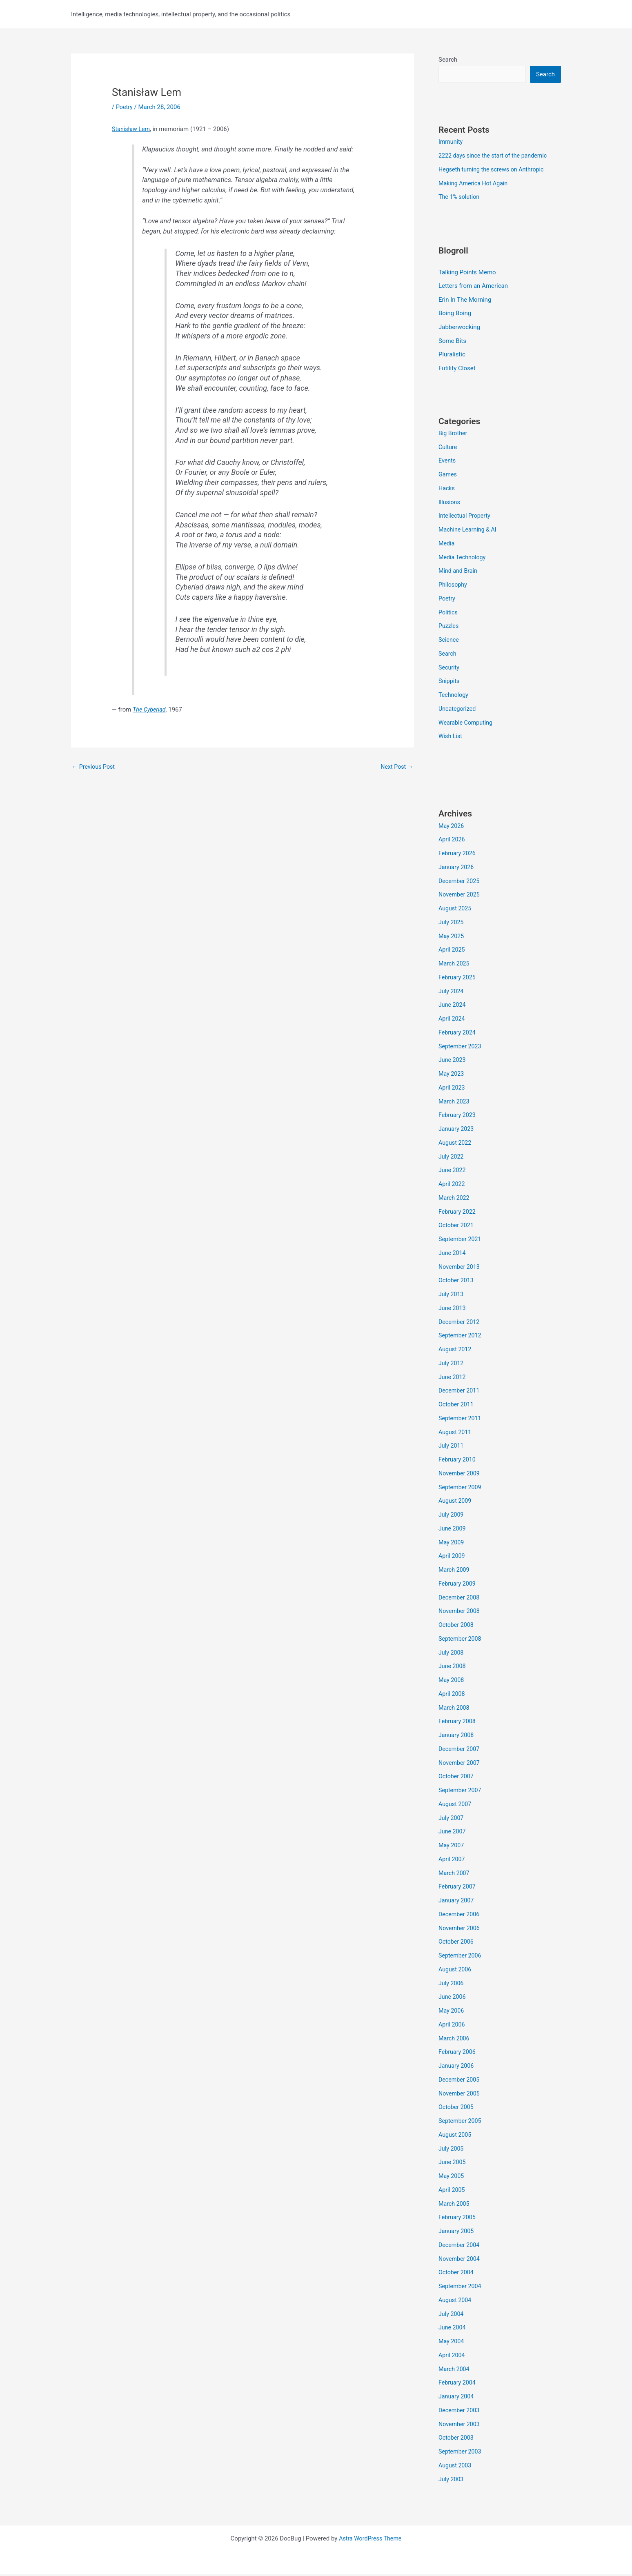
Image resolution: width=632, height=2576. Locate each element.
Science (449, 641)
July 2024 (451, 992)
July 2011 (451, 1447)
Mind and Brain (458, 572)
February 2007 (458, 1888)
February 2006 (458, 2053)
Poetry (125, 107)
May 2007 (451, 1847)
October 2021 (456, 1226)
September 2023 (460, 1047)
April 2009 (452, 1557)
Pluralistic (451, 355)
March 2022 (454, 1199)
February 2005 (458, 2218)
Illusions (449, 503)
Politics (448, 613)
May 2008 (451, 1681)
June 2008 (452, 1667)
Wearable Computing (466, 723)
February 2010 (458, 1461)
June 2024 (452, 1006)
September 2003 (460, 2453)
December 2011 (460, 1392)
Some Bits (452, 342)
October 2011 (456, 1406)
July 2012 (451, 1364)
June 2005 (452, 2163)
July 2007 (451, 1819)
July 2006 (451, 1984)
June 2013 (452, 1309)
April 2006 (452, 2025)
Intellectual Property (465, 517)
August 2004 (455, 2301)
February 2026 (458, 855)
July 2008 (451, 1653)
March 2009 (454, 1571)
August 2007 (455, 1805)
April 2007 (452, 1860)
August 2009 (455, 1502)
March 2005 (454, 2205)
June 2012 (452, 1378)
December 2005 (460, 2080)
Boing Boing (454, 314)
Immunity (451, 142)
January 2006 (457, 2067)
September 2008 (460, 1640)
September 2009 (460, 1488)
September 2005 (460, 2122)
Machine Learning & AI (469, 531)
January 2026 (457, 868)
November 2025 (460, 896)
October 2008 (456, 1626)
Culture (448, 448)
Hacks (447, 489)
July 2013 (451, 1295)
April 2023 (452, 1088)
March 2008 (454, 1709)
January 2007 (457, 1902)
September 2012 (460, 1337)
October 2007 (456, 1778)
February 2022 (458, 1213)
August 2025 (455, 910)
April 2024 (452, 1020)
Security (449, 668)
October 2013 (456, 1282)
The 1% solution (460, 197)
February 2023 (458, 1116)
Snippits (449, 682)
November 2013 (460, 1268)
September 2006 (460, 1957)
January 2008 (457, 1736)
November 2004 (460, 2260)
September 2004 (460, 2287)
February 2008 (458, 1722)
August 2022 (455, 1144)
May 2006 (451, 2012)
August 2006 (455, 1970)
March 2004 (454, 2370)
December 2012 (460, 1323)
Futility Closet (457, 369)
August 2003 (455, 2466)
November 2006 (460, 1929)
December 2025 (460, 882)
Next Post (396, 766)
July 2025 (451, 923)
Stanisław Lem (132, 129)
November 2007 (460, 1764)
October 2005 (456, 2108)
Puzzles (449, 627)
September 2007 (460, 1791)
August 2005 (455, 2136)
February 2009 (458, 1584)
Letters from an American (473, 287)
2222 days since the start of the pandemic (495, 156)
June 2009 (452, 1529)
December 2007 (460, 1750)
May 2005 (451, 2177)
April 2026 (452, 841)
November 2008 (460, 1612)
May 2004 (451, 2343)
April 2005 (452, 2191)
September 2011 (460, 1419)
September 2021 (460, 1240)
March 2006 (454, 2039)
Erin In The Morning (464, 300)
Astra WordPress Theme (370, 2540)
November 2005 (460, 2094)
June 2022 (452, 1171)
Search (447, 59)
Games (448, 476)
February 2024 (458, 1033)
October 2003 (456, 2439)
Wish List (450, 737)
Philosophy (453, 586)
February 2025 (458, 978)
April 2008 (452, 1695)
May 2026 (451, 827)
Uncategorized (458, 710)
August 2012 (455, 1351)
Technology (454, 696)
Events (447, 462)
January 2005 (457, 2232)
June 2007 (452, 1833)
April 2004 (452, 2356)
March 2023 (454, 1102)
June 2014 (452, 1254)
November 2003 (460, 2425)
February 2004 (458, 2384)
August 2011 (455, 1433)
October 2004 (456, 2274)
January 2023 (457, 1130)
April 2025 (452, 951)
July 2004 (451, 2315)
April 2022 (452, 1185)
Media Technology (463, 558)
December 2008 (460, 1598)
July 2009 (451, 1516)
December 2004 (460, 2246)
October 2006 (456, 1943)
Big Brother (453, 434)
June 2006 (452, 1998)
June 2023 (452, 1061)
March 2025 (454, 965)
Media (446, 544)
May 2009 (451, 1543)
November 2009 (460, 1474)
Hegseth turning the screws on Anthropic (494, 170)
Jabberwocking (459, 328)
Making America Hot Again (474, 184)
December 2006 (460, 1915)
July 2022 (451, 1157)
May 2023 (451, 1075)
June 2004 (452, 2329)
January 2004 (457, 2398)
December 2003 (460, 2411)
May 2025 (451, 937)
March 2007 (454, 1874)
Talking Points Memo (467, 273)
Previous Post (94, 766)
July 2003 (451, 2480)
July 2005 (451, 2149)
